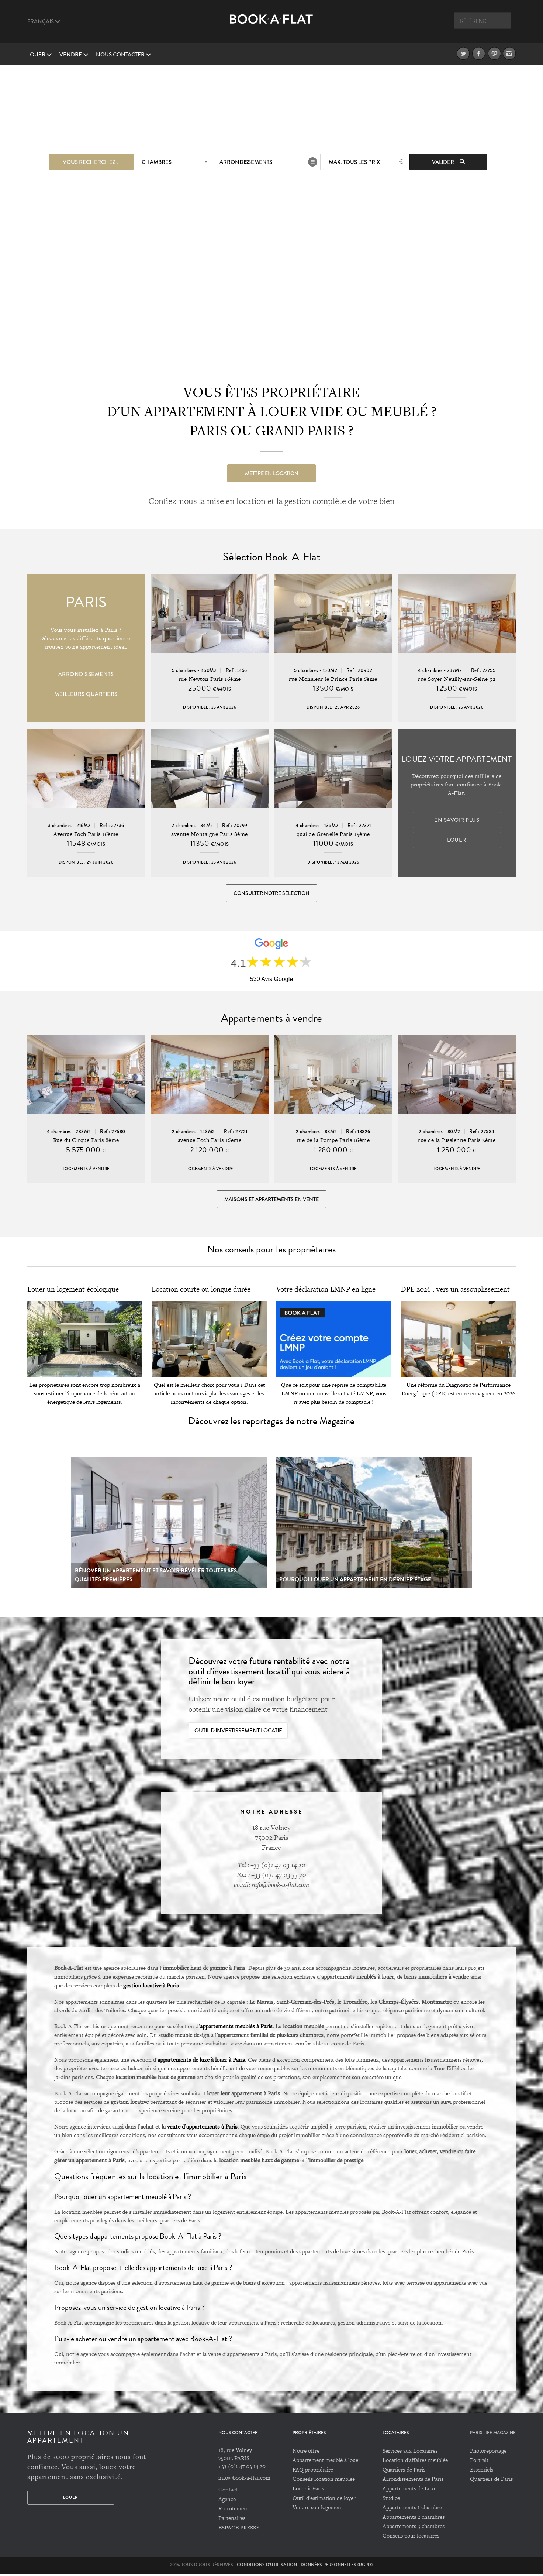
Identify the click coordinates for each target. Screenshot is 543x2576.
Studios (391, 2500)
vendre (74, 55)
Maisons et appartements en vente (271, 1201)
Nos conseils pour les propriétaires (271, 1252)
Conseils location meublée (324, 2481)
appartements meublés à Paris (236, 2028)
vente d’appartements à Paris (202, 2129)
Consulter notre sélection (271, 893)
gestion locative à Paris (151, 1987)
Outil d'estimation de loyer (324, 2500)
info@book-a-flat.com (244, 2480)
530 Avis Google (271, 980)
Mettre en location (271, 473)
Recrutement (233, 2511)
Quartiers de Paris (404, 2472)
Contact (228, 2492)
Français (43, 21)
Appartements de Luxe (409, 2491)
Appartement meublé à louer (326, 2462)
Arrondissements (245, 162)
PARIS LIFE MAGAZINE (493, 2435)
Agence (227, 2501)
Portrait (479, 2462)
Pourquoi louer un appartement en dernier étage (355, 1582)
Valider (448, 162)
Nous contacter (123, 55)
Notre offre (306, 2453)
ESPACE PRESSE (238, 2530)
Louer (39, 55)
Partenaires (231, 2520)
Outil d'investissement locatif (238, 1733)
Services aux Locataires (410, 2453)
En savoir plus (456, 820)
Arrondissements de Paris (413, 2481)
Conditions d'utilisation (267, 2566)
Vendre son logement (318, 2510)
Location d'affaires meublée (415, 2462)
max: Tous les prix (354, 162)
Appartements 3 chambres (414, 2528)
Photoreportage (488, 2453)
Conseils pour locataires (411, 2538)
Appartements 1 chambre (412, 2510)
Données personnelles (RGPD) (337, 2566)
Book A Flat (271, 25)
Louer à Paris (308, 2491)
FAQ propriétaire (313, 2472)
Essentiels (481, 2472)
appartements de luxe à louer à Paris (201, 2062)
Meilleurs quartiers (86, 694)
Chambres (157, 162)
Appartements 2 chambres (414, 2519)
